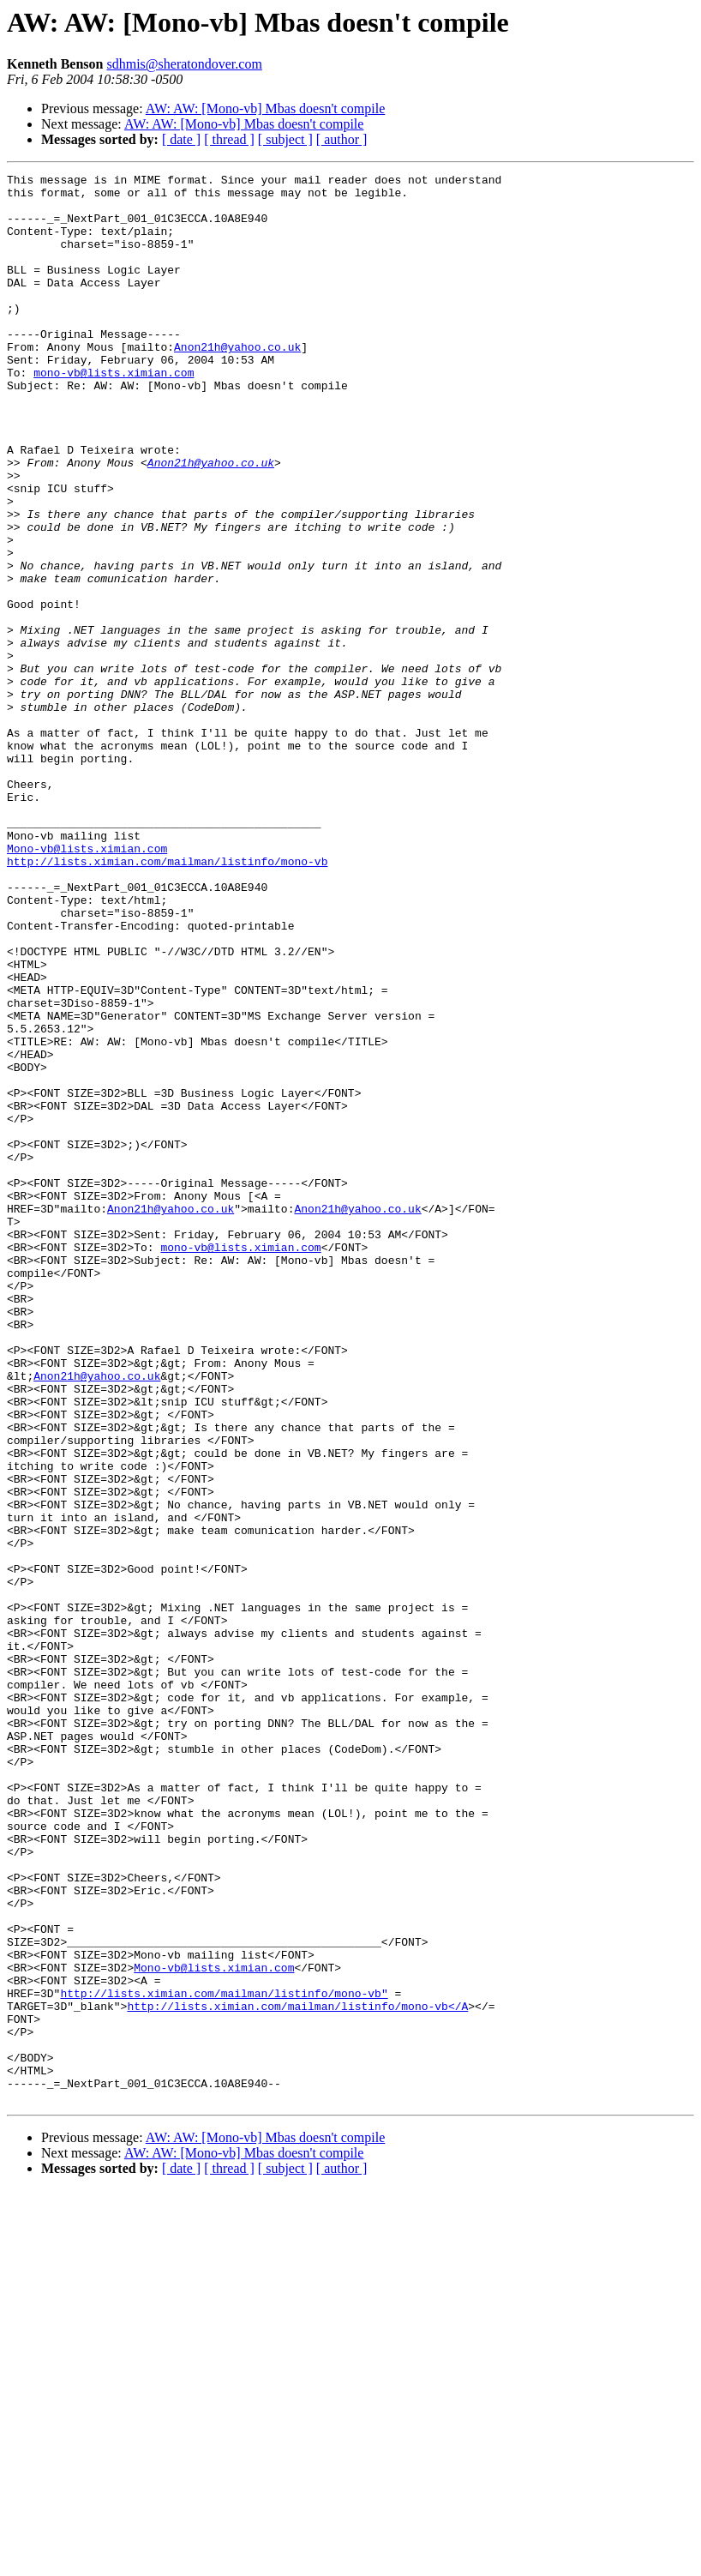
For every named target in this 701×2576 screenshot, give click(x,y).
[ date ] (181, 139)
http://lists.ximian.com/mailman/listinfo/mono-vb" (223, 2358)
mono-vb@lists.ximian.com (113, 413)
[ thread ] (229, 139)
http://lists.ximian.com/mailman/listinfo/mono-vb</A (297, 2373)
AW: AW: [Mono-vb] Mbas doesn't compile (266, 108)
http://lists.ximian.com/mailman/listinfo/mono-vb (167, 1000)
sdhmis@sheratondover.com (183, 64)
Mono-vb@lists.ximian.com (87, 984)
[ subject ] (285, 139)
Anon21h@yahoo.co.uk (237, 382)
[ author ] (342, 139)
